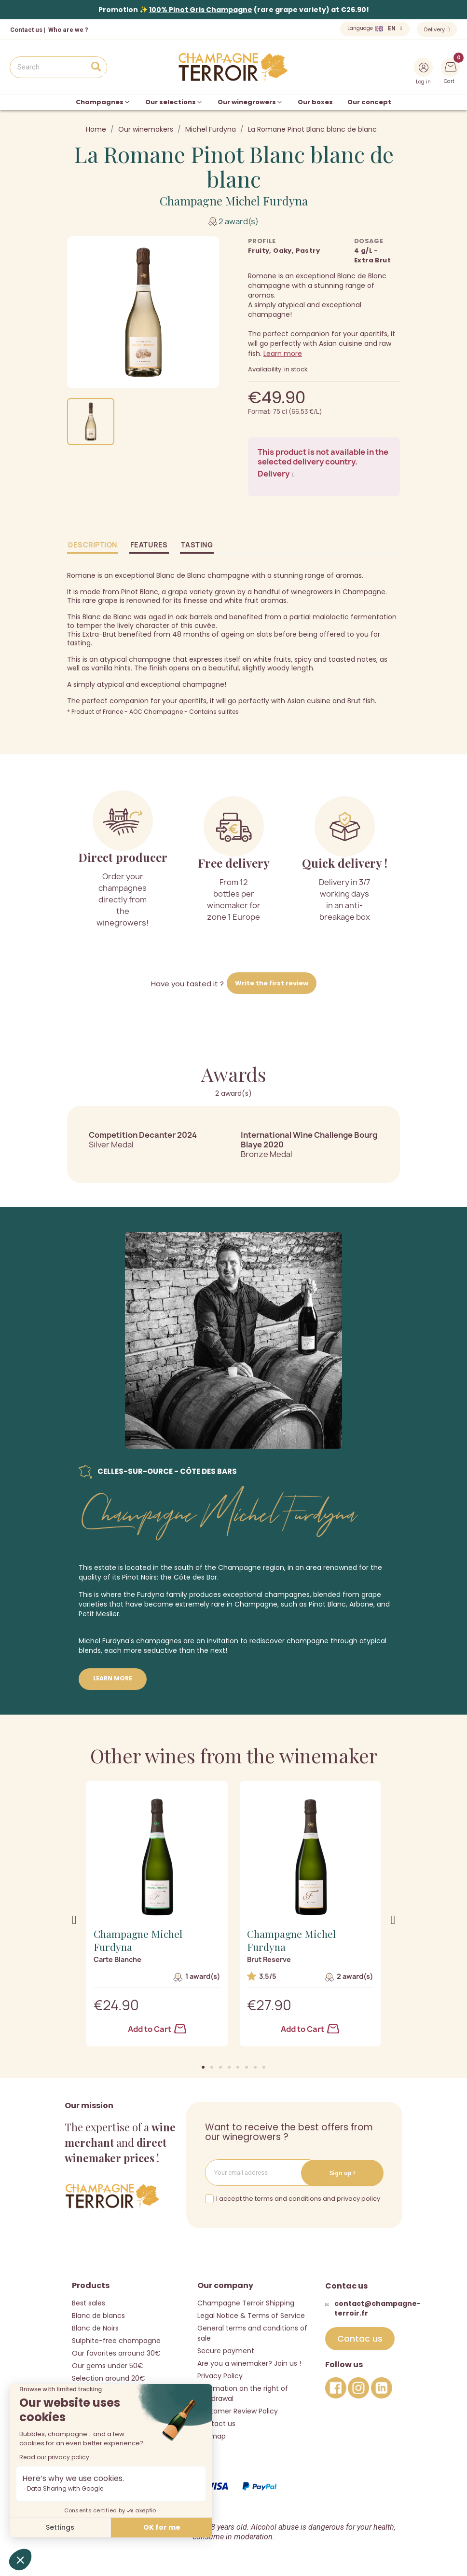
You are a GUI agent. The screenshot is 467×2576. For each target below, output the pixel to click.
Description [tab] (92, 544)
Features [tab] (149, 544)
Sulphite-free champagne (116, 2340)
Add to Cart (157, 2029)
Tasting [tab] (197, 544)
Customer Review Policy (237, 2410)
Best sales (88, 2302)
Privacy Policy (220, 2375)
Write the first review (271, 983)
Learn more (282, 353)
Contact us (26, 29)
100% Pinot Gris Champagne (200, 9)
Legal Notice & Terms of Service (251, 2315)
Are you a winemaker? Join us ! (249, 2363)
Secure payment (225, 2350)
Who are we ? (68, 29)
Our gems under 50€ (107, 2365)
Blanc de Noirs (95, 2327)
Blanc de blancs (98, 2315)
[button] (203, 2067)
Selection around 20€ (108, 2378)
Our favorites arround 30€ (116, 2353)
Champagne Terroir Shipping (245, 2302)
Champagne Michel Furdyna (234, 200)
